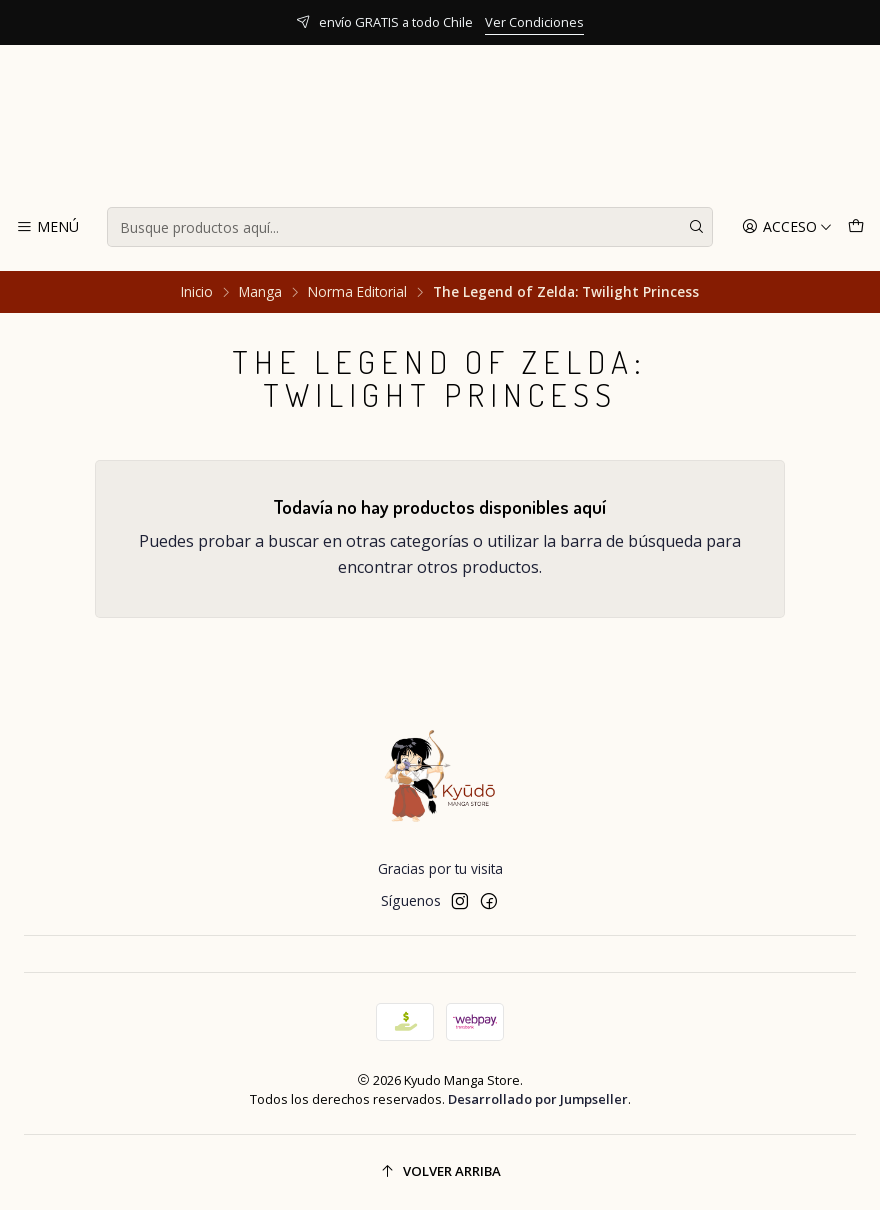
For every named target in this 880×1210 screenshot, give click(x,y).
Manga (260, 292)
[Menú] (47, 227)
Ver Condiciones (534, 22)
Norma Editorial (357, 292)
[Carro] (856, 227)
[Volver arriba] (440, 1172)
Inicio (197, 292)
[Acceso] (787, 227)
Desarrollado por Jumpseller (538, 1099)
